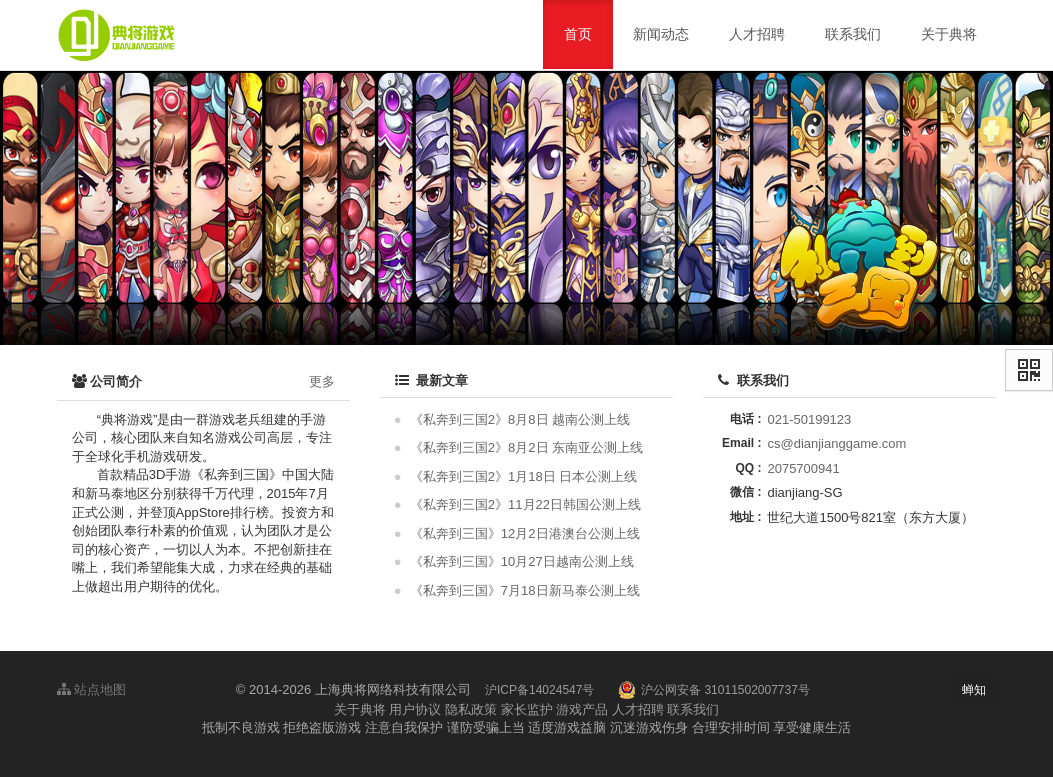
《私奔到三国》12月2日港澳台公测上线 (525, 533)
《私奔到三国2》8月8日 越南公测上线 (520, 419)
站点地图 (92, 689)
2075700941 (803, 468)
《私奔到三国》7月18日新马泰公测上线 (525, 590)
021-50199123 (809, 419)
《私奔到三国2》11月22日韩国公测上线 (525, 504)
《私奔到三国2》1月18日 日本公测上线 (524, 476)
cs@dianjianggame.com (836, 443)
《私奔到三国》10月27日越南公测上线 (522, 561)
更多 (322, 381)
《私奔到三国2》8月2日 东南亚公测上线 (526, 447)
